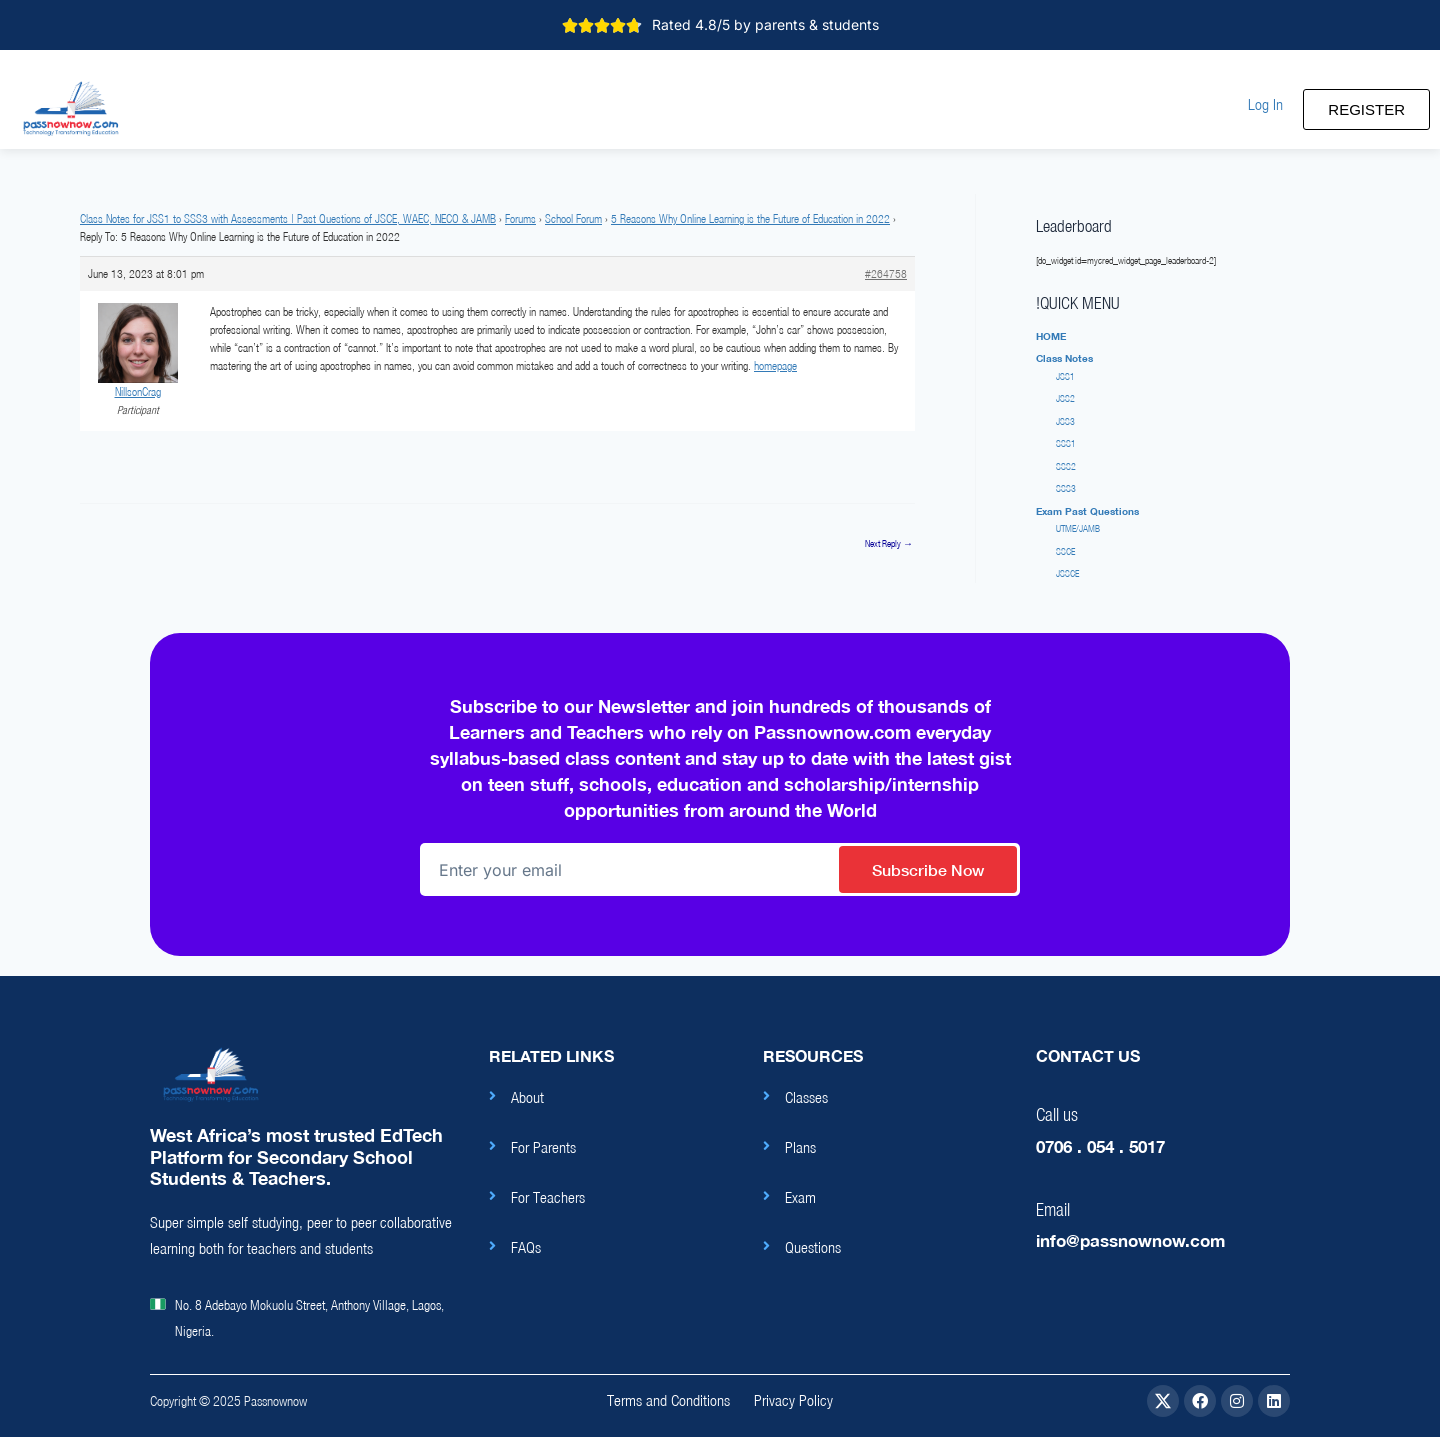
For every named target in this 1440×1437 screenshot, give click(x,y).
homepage (775, 365)
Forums (520, 218)
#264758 (886, 273)
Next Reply (889, 544)
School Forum (573, 218)
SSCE (1065, 551)
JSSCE (1067, 573)
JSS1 (1065, 376)
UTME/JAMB (1078, 528)
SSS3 (1066, 488)
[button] (1265, 104)
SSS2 (1066, 466)
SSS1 (1066, 443)
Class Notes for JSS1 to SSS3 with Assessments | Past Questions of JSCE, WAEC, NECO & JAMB (288, 218)
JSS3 (1065, 421)
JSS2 (1065, 398)
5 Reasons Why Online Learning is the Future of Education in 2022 (750, 218)
